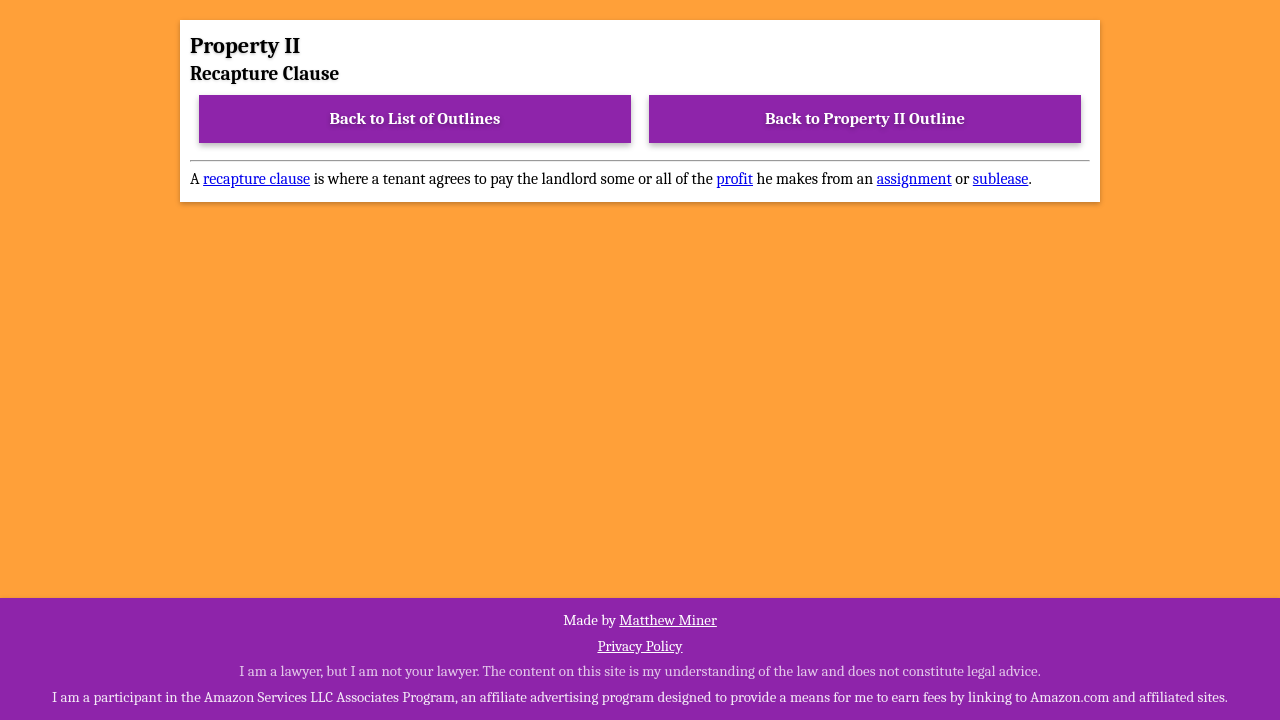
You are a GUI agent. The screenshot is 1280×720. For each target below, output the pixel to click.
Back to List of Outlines (415, 118)
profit (734, 179)
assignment (914, 179)
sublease (1001, 179)
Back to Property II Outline (865, 118)
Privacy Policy (639, 646)
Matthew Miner (668, 620)
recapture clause (256, 179)
